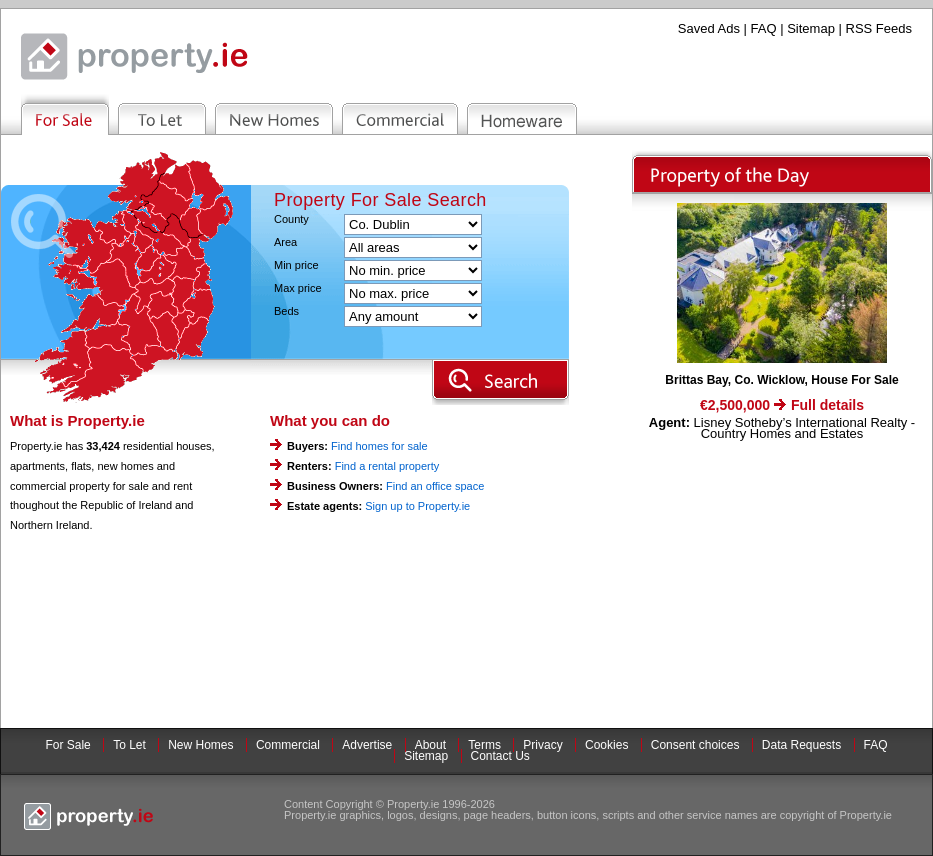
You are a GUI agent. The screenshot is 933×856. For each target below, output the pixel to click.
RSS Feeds (879, 28)
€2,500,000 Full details (782, 405)
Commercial (288, 745)
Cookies (606, 745)
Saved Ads (709, 28)
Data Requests (801, 745)
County (291, 219)
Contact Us (500, 756)
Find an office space (435, 486)
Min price (296, 265)
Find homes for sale (379, 446)
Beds (286, 311)
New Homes (200, 745)
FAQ (764, 28)
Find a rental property (387, 466)
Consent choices (695, 745)
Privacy (542, 745)
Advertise (367, 745)
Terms (484, 745)
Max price (298, 288)
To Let (129, 745)
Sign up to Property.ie (417, 506)
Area (285, 242)
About (430, 745)
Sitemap (811, 28)
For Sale (67, 745)
